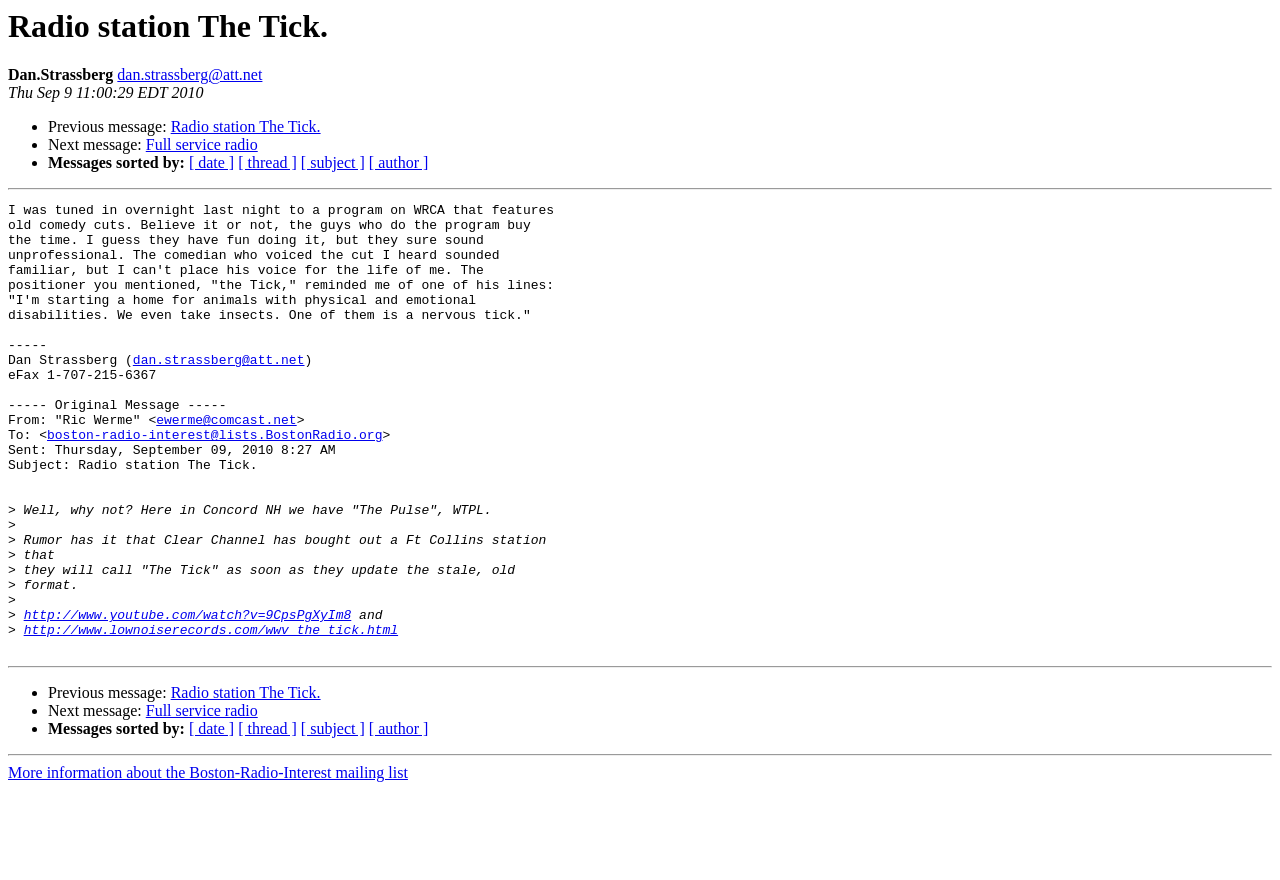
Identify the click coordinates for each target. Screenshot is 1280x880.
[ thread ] (267, 162)
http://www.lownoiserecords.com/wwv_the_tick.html (211, 716)
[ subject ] (333, 162)
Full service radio (202, 144)
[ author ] (399, 162)
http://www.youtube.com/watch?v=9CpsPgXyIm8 (188, 698)
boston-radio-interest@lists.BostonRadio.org (214, 482)
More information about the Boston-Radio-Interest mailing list (208, 862)
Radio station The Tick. (246, 126)
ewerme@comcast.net (226, 464)
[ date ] (211, 162)
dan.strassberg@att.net (189, 74)
